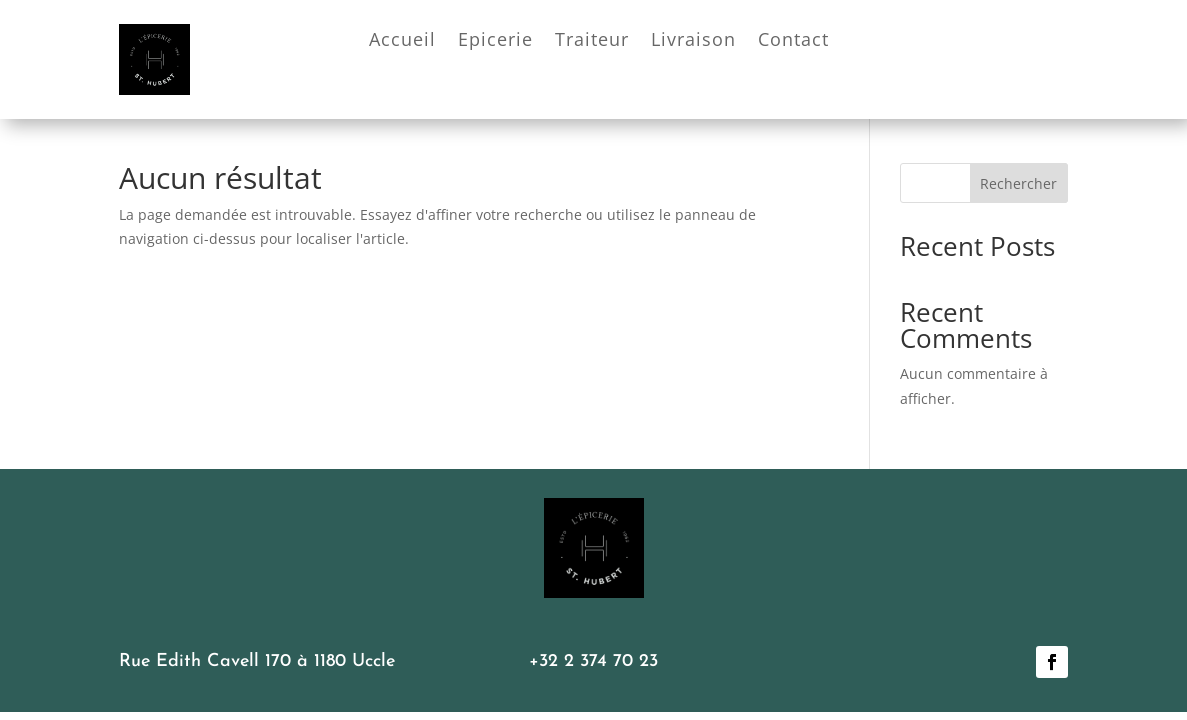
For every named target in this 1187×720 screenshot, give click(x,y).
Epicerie (495, 41)
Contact (793, 41)
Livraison (693, 41)
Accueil (402, 41)
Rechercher (1018, 183)
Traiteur (592, 41)
